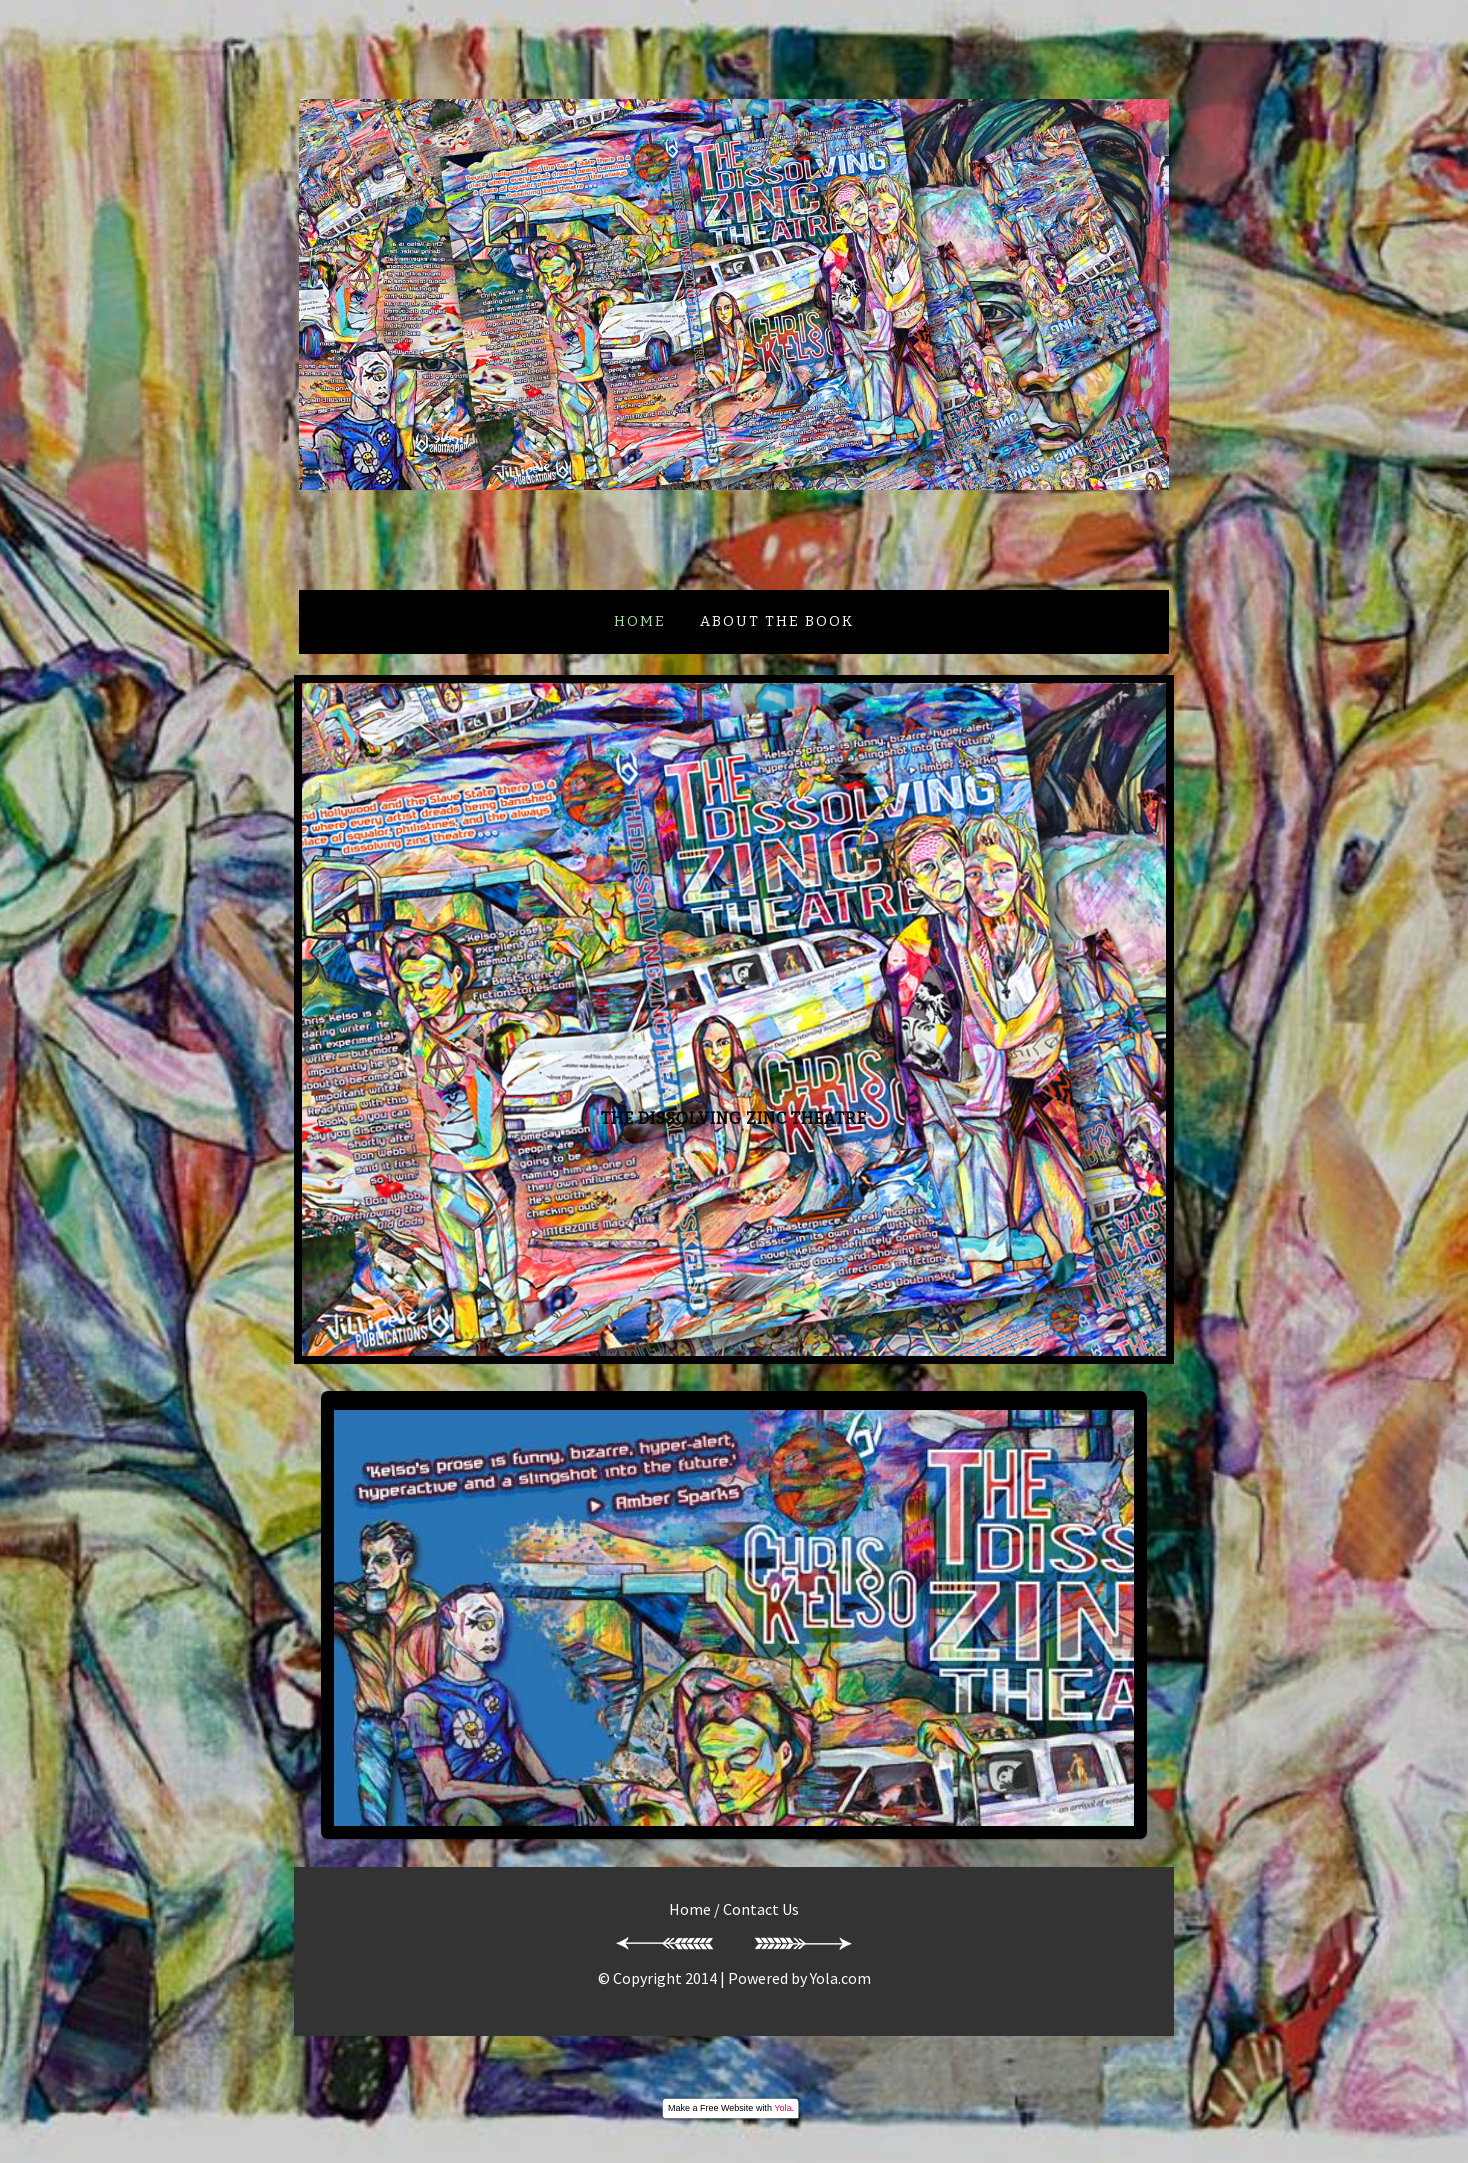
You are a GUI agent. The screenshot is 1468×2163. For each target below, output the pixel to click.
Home (640, 621)
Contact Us (761, 1909)
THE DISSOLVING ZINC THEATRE (734, 1118)
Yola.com (840, 1978)
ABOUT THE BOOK (777, 621)
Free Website (726, 2108)
